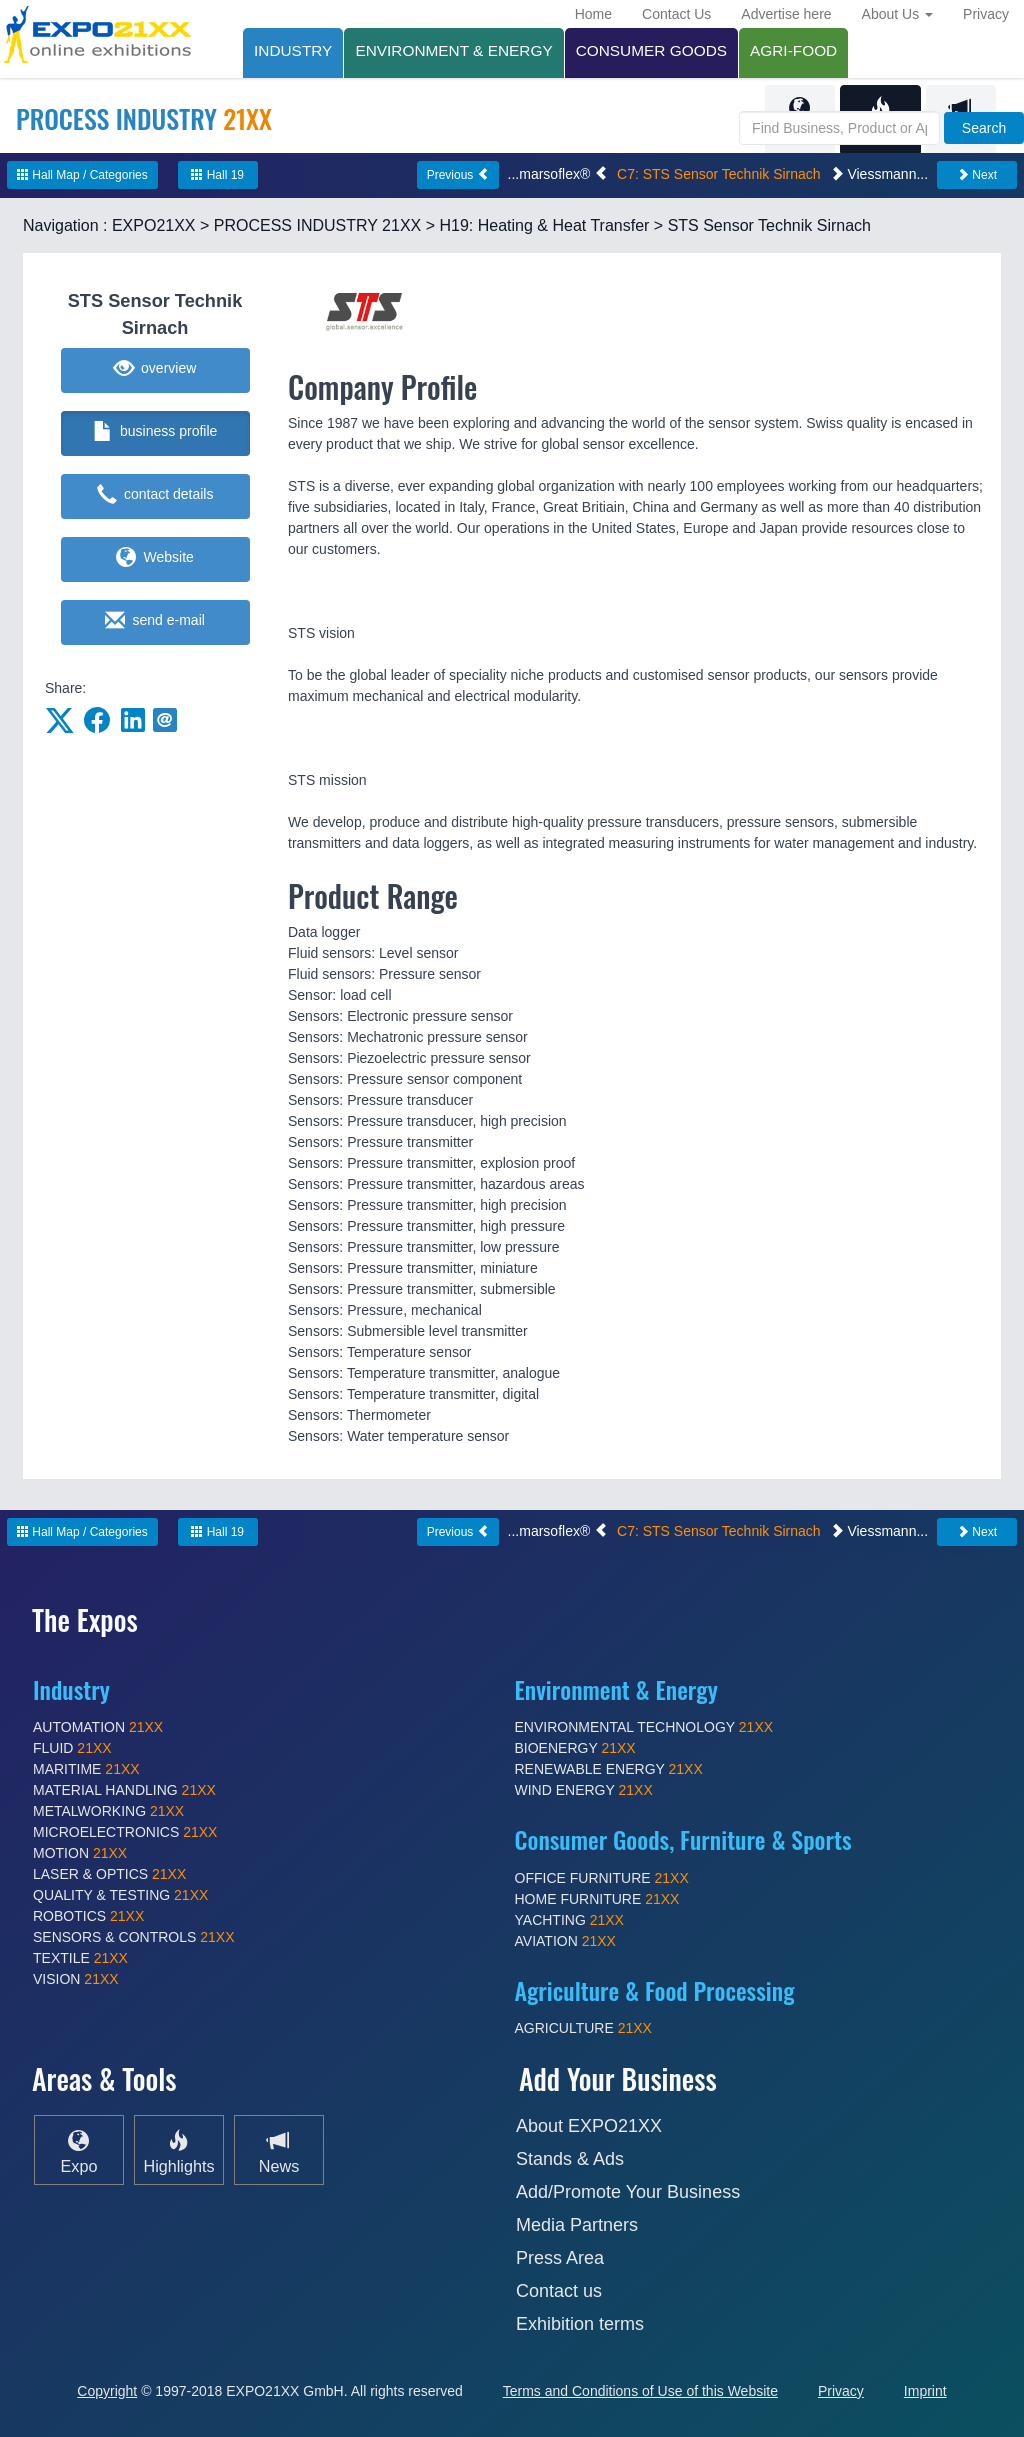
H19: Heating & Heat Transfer (545, 225)
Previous (458, 175)
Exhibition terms (580, 2324)
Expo (79, 2151)
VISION (76, 1979)
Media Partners (577, 2225)
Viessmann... (879, 174)
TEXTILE (80, 1958)
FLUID (72, 1748)
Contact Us (676, 14)
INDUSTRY (293, 50)
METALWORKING (108, 1811)
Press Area (560, 2258)
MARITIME (86, 1769)
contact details (155, 495)
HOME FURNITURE (597, 1899)
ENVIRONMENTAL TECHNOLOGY (644, 1727)
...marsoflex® (558, 174)
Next (977, 175)
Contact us (559, 2291)
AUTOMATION (98, 1727)
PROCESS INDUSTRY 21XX (317, 225)
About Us (897, 14)
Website (155, 558)
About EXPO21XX (589, 2126)
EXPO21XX (154, 225)
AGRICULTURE (583, 2028)
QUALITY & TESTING (120, 1895)
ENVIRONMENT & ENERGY (453, 50)
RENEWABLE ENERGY (609, 1769)
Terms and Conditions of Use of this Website (640, 2391)
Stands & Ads (570, 2159)
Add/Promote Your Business (628, 2192)
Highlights (178, 2151)
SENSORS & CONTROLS (134, 1937)
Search (984, 128)
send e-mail (155, 621)
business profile (155, 432)
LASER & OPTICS (109, 1874)
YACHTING (569, 1920)
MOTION (80, 1853)
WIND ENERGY (584, 1790)
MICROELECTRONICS (125, 1832)
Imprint (925, 2391)
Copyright (107, 2391)
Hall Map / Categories (82, 175)
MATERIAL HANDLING (124, 1790)
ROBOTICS (88, 1916)
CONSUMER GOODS (651, 50)
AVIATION (565, 1941)
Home (593, 14)
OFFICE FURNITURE (602, 1878)
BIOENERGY (575, 1748)
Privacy (986, 14)
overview (155, 369)
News (279, 2151)
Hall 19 (217, 175)
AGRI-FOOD (793, 50)
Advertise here (786, 14)
